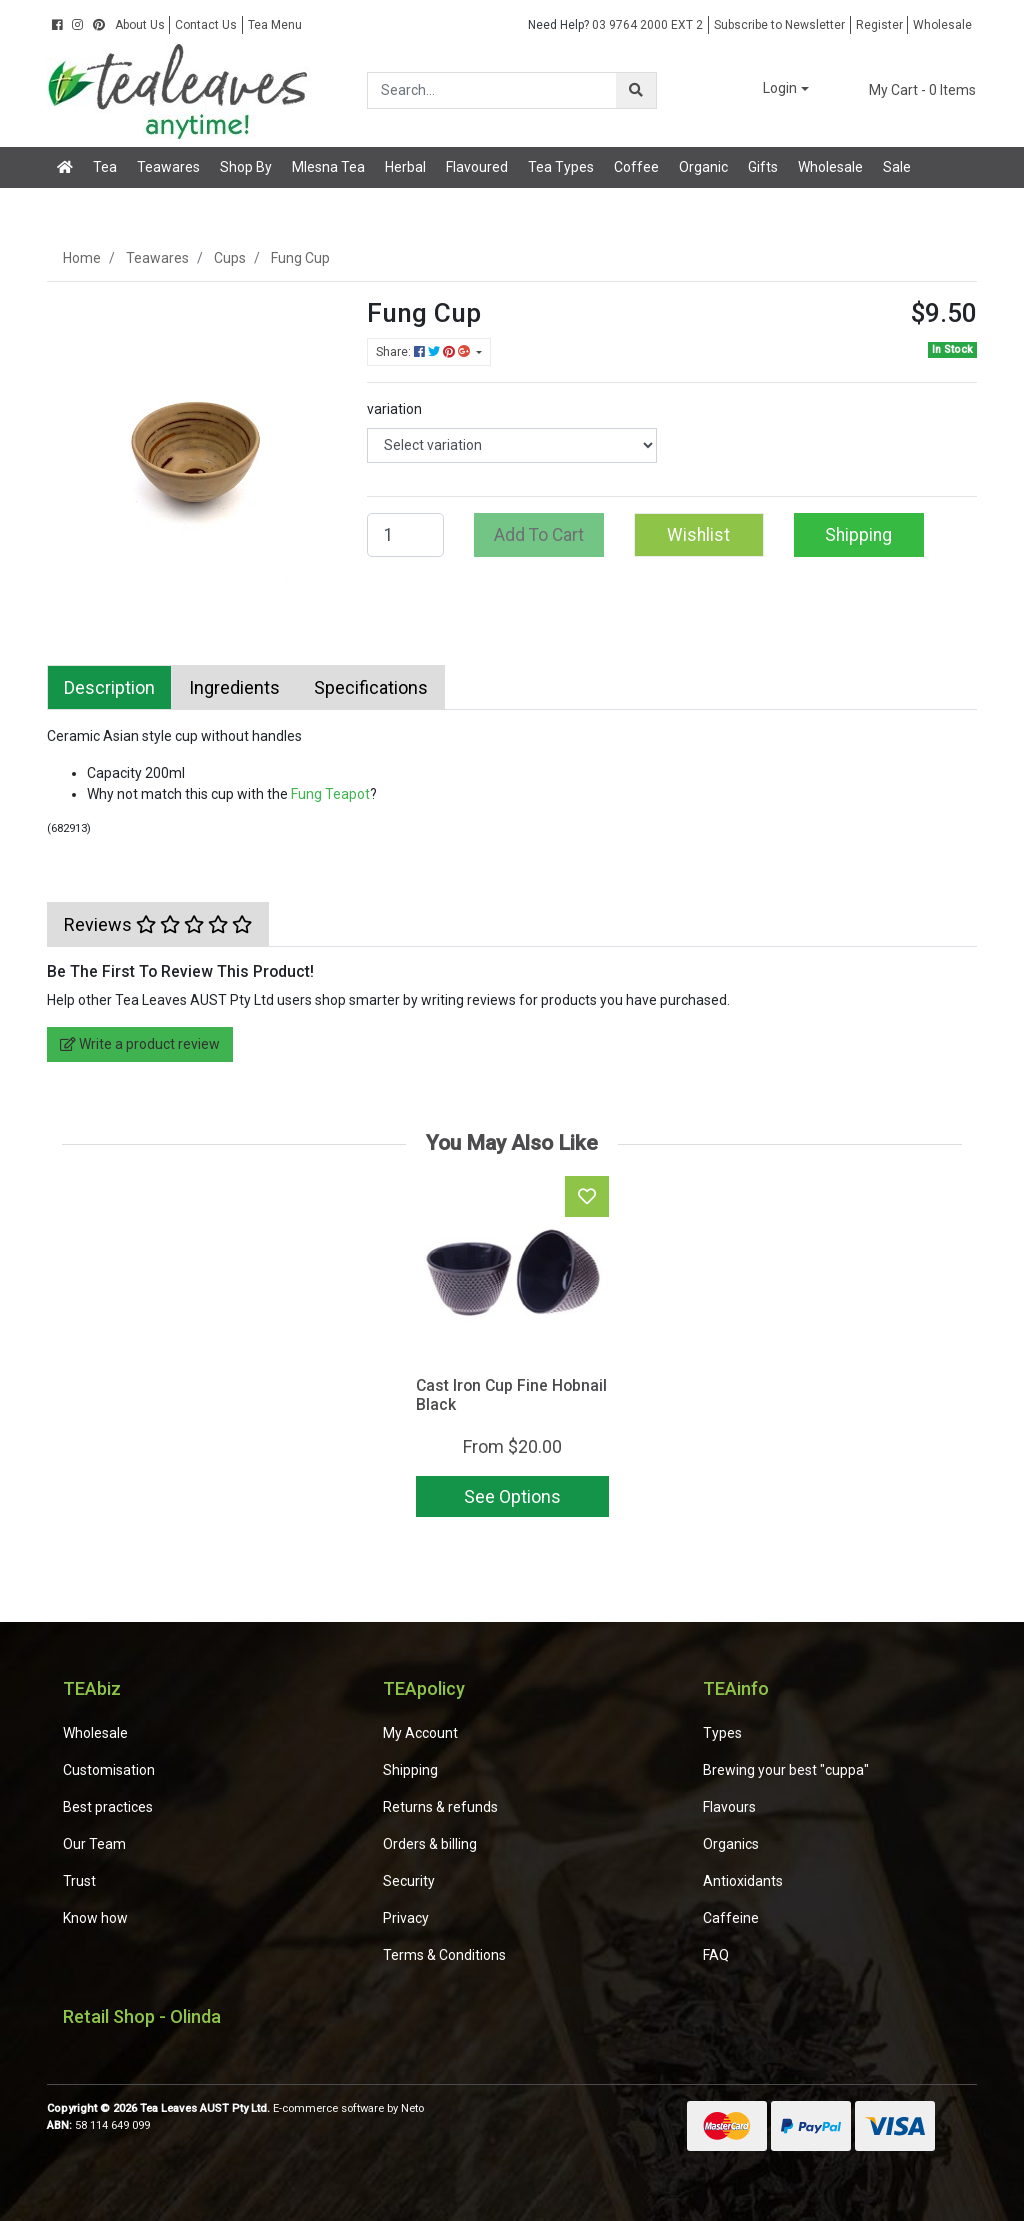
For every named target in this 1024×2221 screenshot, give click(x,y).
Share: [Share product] (424, 352)
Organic (703, 167)
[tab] (109, 687)
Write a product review (140, 1044)
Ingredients (234, 687)
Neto (412, 2108)
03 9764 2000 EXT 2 (615, 25)
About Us (140, 25)
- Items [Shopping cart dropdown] (910, 90)
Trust (79, 1881)
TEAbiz (92, 1688)
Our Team (94, 1844)
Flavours (729, 1807)
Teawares (168, 167)
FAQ (716, 1955)
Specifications (371, 687)
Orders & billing (430, 1844)
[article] (512, 1350)
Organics (731, 1844)
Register (879, 25)
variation (394, 409)
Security (409, 1881)
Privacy (406, 1918)
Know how (95, 1918)
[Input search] (492, 90)
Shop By (246, 167)
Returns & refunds (440, 1807)
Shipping (858, 535)
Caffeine (731, 1918)
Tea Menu (275, 25)
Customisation (109, 1770)
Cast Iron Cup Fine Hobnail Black (511, 1395)
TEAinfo (736, 1688)
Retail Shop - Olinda (142, 2016)
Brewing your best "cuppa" (786, 1770)
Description (109, 687)
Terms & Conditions (444, 1955)
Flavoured (477, 167)
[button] (772, 89)
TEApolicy (424, 1688)
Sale (897, 167)
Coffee (636, 167)
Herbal (405, 167)
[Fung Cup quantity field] (405, 535)
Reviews (158, 924)
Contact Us (206, 25)
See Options (512, 1496)
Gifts (763, 167)
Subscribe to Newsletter (779, 25)
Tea (105, 167)
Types (722, 1733)
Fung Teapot (330, 794)
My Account (420, 1733)
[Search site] (636, 90)
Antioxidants (743, 1881)
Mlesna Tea (328, 167)
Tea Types (561, 167)
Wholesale (942, 25)
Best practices (108, 1807)
